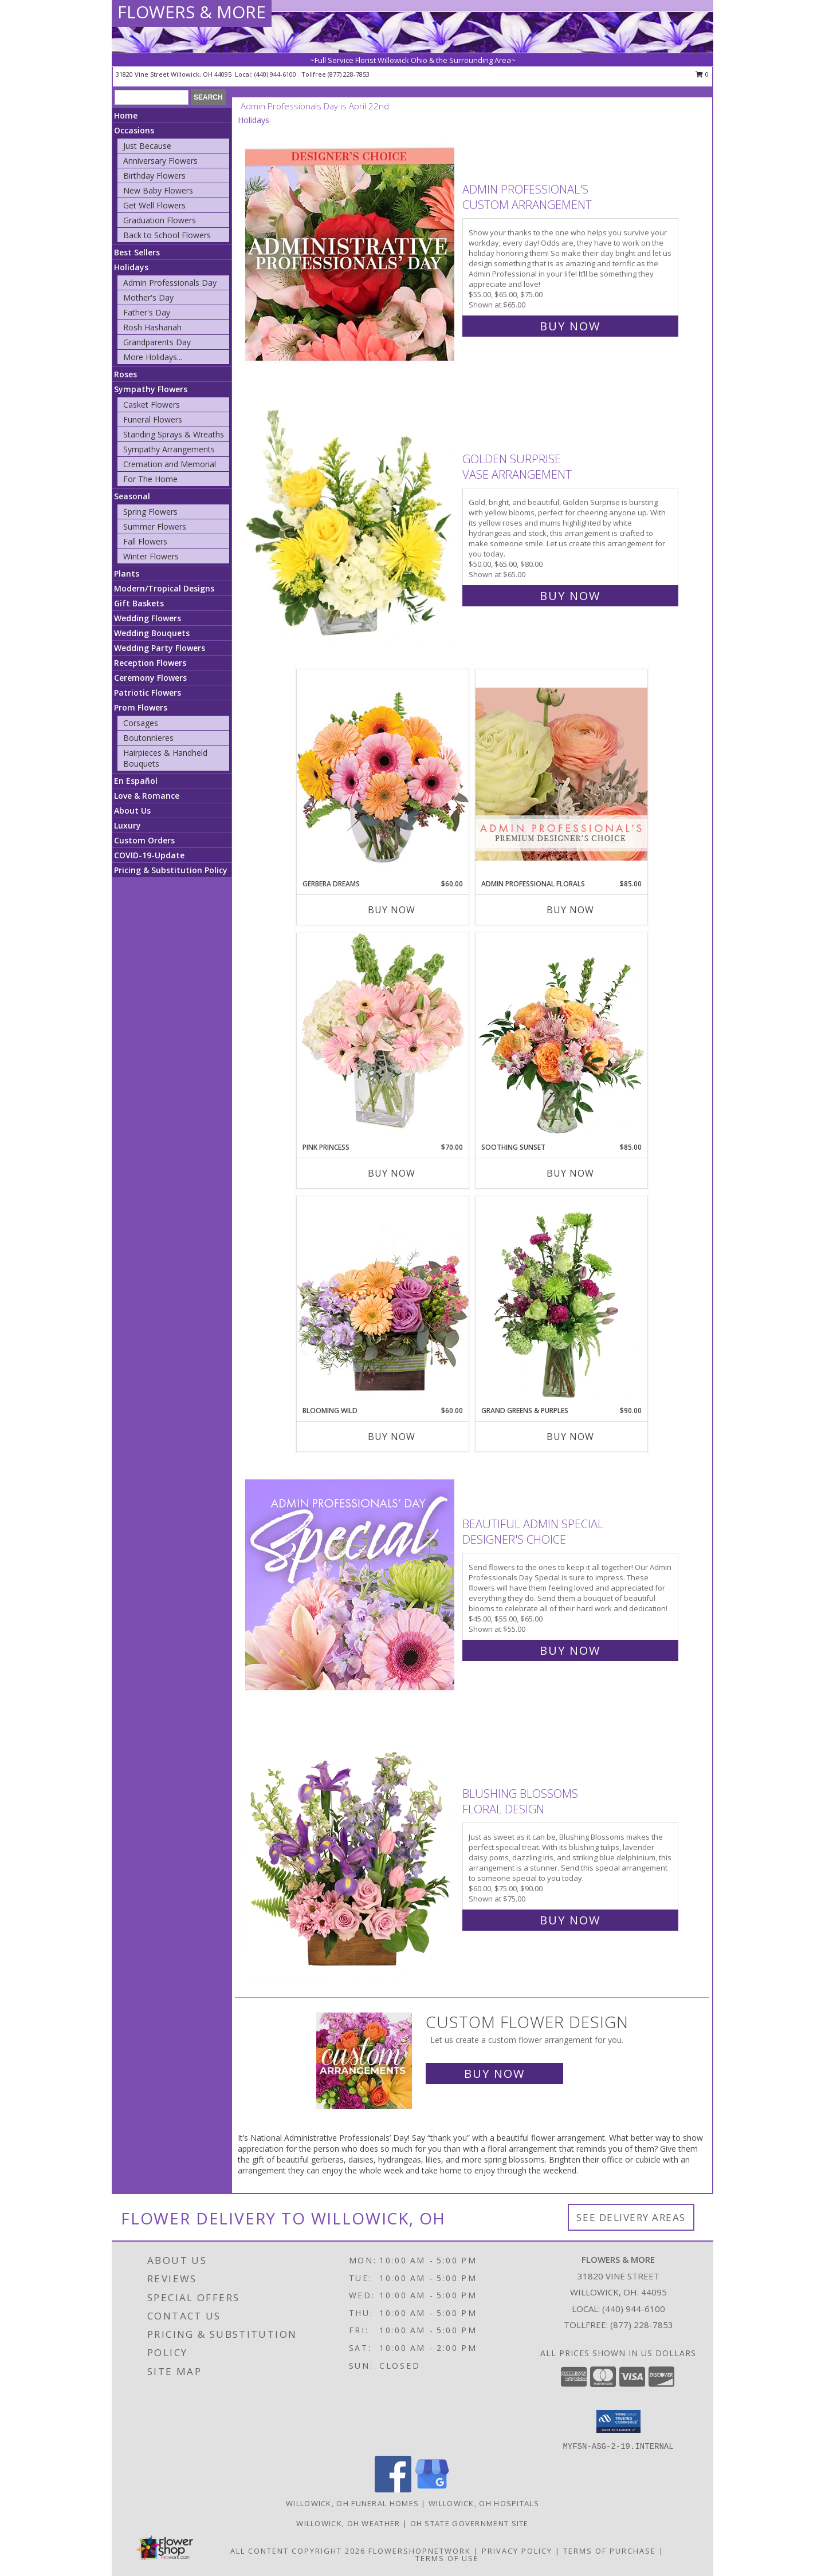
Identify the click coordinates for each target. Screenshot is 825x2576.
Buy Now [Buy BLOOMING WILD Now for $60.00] (391, 1436)
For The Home (150, 479)
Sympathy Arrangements (169, 449)
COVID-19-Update (149, 855)
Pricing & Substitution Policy (170, 870)
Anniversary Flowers (160, 160)
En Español (136, 780)
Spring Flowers (150, 511)
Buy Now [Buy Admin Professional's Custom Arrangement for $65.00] (570, 326)
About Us (132, 810)
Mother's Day (148, 297)
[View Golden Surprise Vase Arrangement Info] (351, 524)
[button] (618, 2421)
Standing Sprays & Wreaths (173, 434)
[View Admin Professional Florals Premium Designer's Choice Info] (561, 774)
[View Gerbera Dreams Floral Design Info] (383, 774)
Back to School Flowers (167, 235)
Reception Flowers (150, 662)
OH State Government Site (469, 2523)
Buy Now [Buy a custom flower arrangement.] (494, 2073)
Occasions (134, 130)
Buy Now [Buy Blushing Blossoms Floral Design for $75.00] (570, 1920)
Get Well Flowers (154, 205)
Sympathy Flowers (150, 389)
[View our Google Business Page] (432, 2489)
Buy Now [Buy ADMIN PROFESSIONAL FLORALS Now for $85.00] (570, 910)
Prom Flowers (140, 707)
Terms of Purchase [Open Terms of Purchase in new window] (609, 2551)
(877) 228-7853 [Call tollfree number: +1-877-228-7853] (349, 74)
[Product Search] (151, 97)
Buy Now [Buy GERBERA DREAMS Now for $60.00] (391, 910)
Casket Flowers (151, 404)
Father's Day (146, 312)
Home (126, 115)
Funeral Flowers (152, 419)
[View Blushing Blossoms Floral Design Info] (351, 1854)
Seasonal (132, 496)
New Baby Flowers (158, 190)
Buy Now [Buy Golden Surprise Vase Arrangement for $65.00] (570, 595)
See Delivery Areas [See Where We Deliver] (631, 2217)
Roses (125, 374)
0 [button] (702, 74)
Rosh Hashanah (152, 327)
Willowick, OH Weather (348, 2523)
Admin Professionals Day (170, 282)
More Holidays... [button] (152, 357)
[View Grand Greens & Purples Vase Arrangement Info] (561, 1301)
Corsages (140, 722)
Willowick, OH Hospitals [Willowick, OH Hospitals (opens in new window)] (484, 2503)
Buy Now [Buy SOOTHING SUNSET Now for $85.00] (570, 1173)
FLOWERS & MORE (191, 12)
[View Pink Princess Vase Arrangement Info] (383, 1037)
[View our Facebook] (393, 2489)
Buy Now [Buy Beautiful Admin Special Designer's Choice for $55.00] (570, 1650)
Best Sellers (137, 252)
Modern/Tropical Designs (164, 588)
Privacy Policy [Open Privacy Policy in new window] (517, 2551)
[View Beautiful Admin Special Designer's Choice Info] (351, 1584)
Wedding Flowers (147, 618)
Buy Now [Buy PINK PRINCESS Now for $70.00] (391, 1173)
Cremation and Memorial (169, 464)
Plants (126, 573)
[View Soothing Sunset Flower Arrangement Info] (561, 1037)
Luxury (127, 825)
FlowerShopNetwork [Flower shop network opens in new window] (419, 2551)
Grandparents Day (157, 342)
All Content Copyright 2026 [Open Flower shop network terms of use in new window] (298, 2551)
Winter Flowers (151, 556)
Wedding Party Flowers (159, 647)
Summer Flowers (154, 526)
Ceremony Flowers (150, 677)
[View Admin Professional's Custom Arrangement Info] (351, 255)
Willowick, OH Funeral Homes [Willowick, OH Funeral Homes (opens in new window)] (352, 2503)
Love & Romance (146, 795)
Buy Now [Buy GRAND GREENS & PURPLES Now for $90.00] (570, 1436)
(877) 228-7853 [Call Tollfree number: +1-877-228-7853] (641, 2324)
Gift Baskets (139, 603)
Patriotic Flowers (147, 692)
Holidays (131, 267)
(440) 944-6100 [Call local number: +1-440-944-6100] (276, 74)
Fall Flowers (145, 541)
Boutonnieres (148, 737)
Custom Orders (144, 840)
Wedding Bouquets (152, 633)
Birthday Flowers (154, 175)
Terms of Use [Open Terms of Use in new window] (447, 2558)
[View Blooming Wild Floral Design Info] (383, 1301)
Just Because (147, 145)
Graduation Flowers (159, 220)
